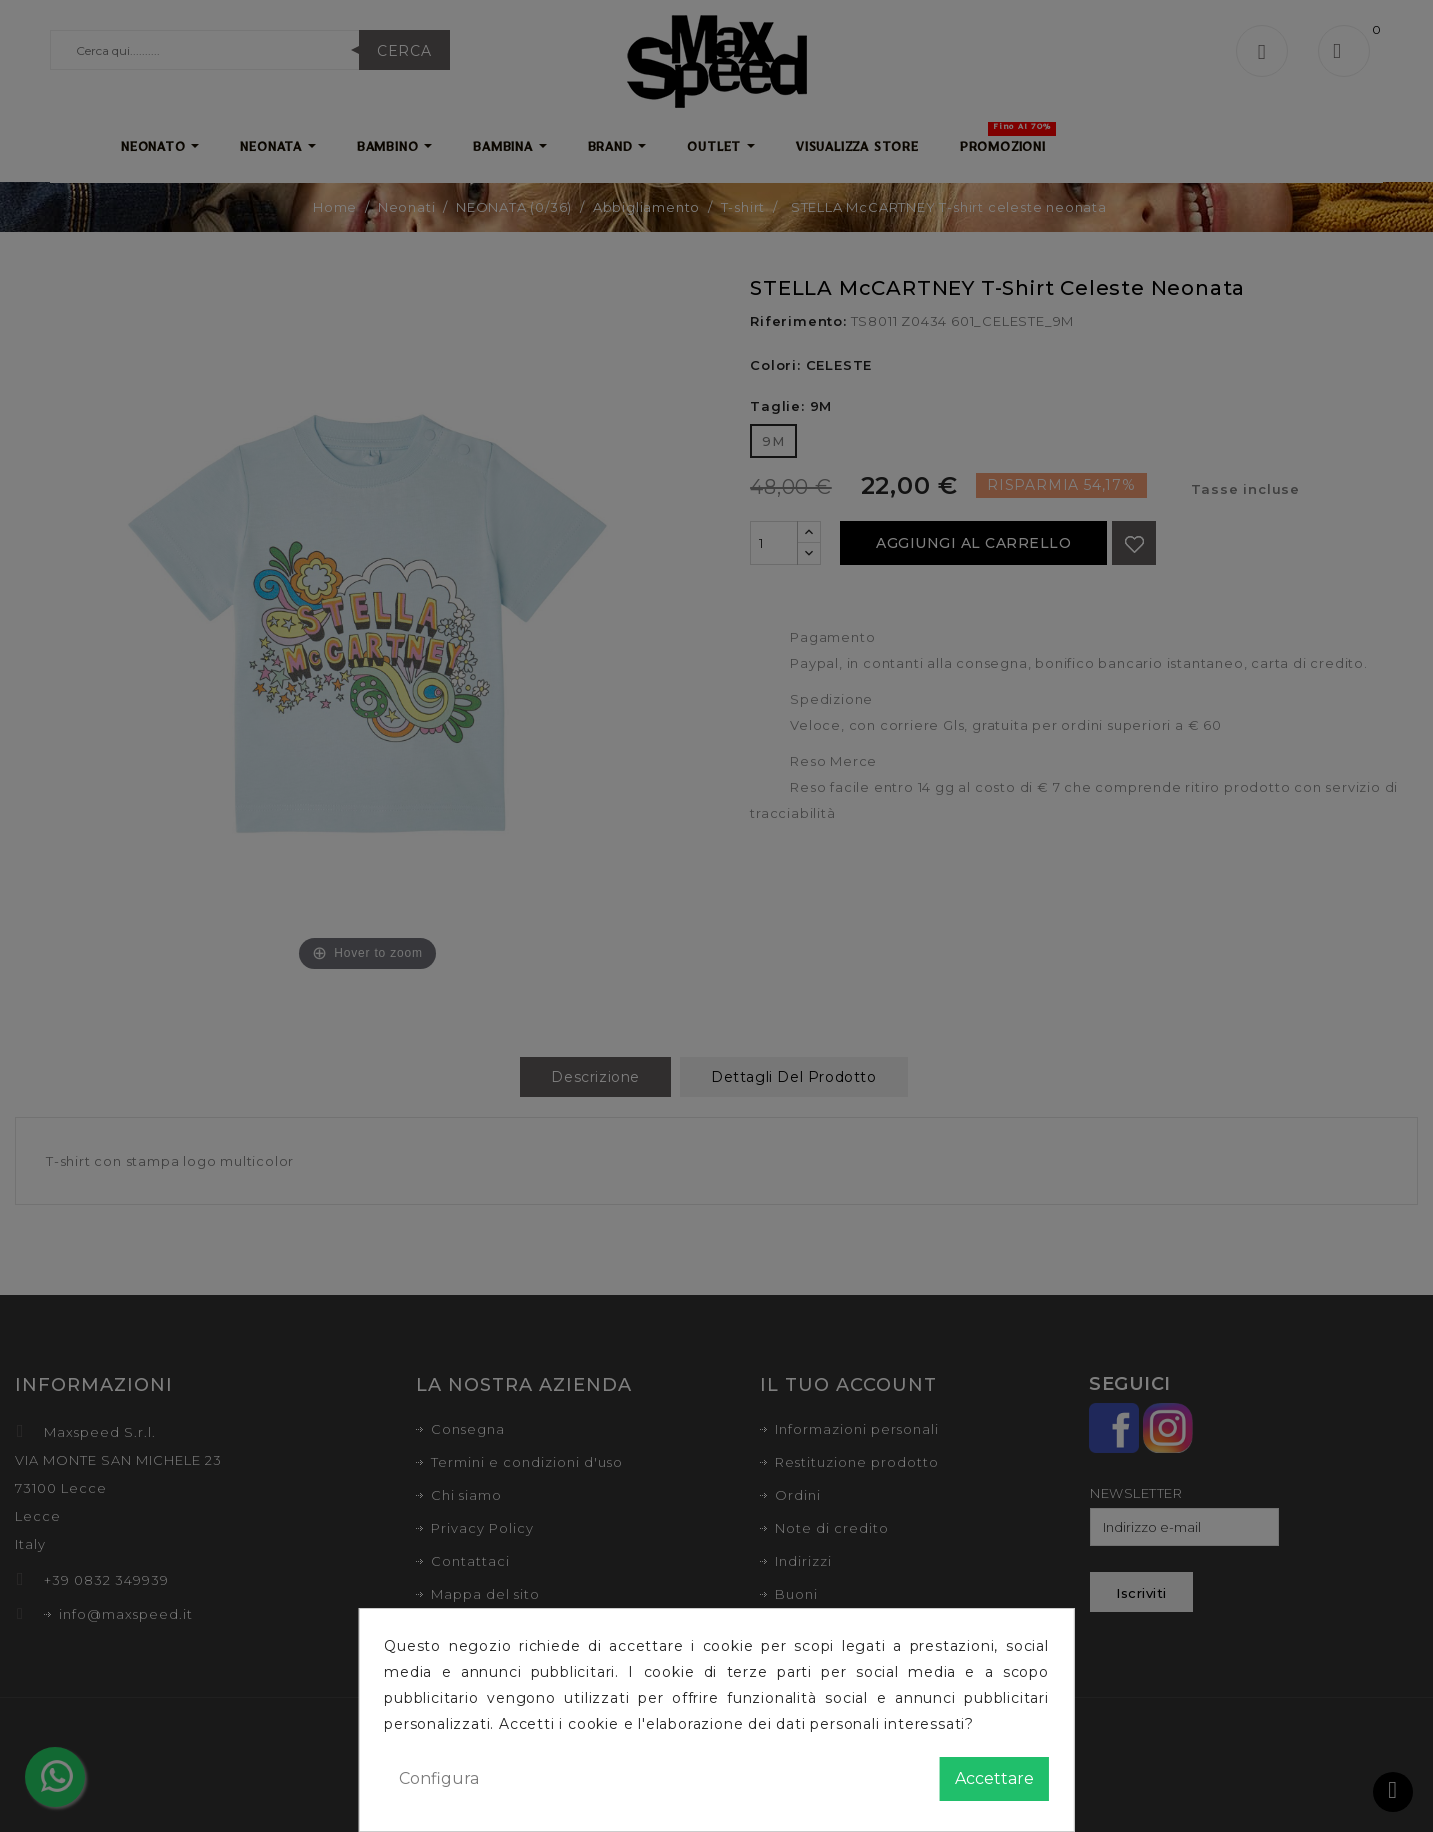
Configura (439, 1778)
